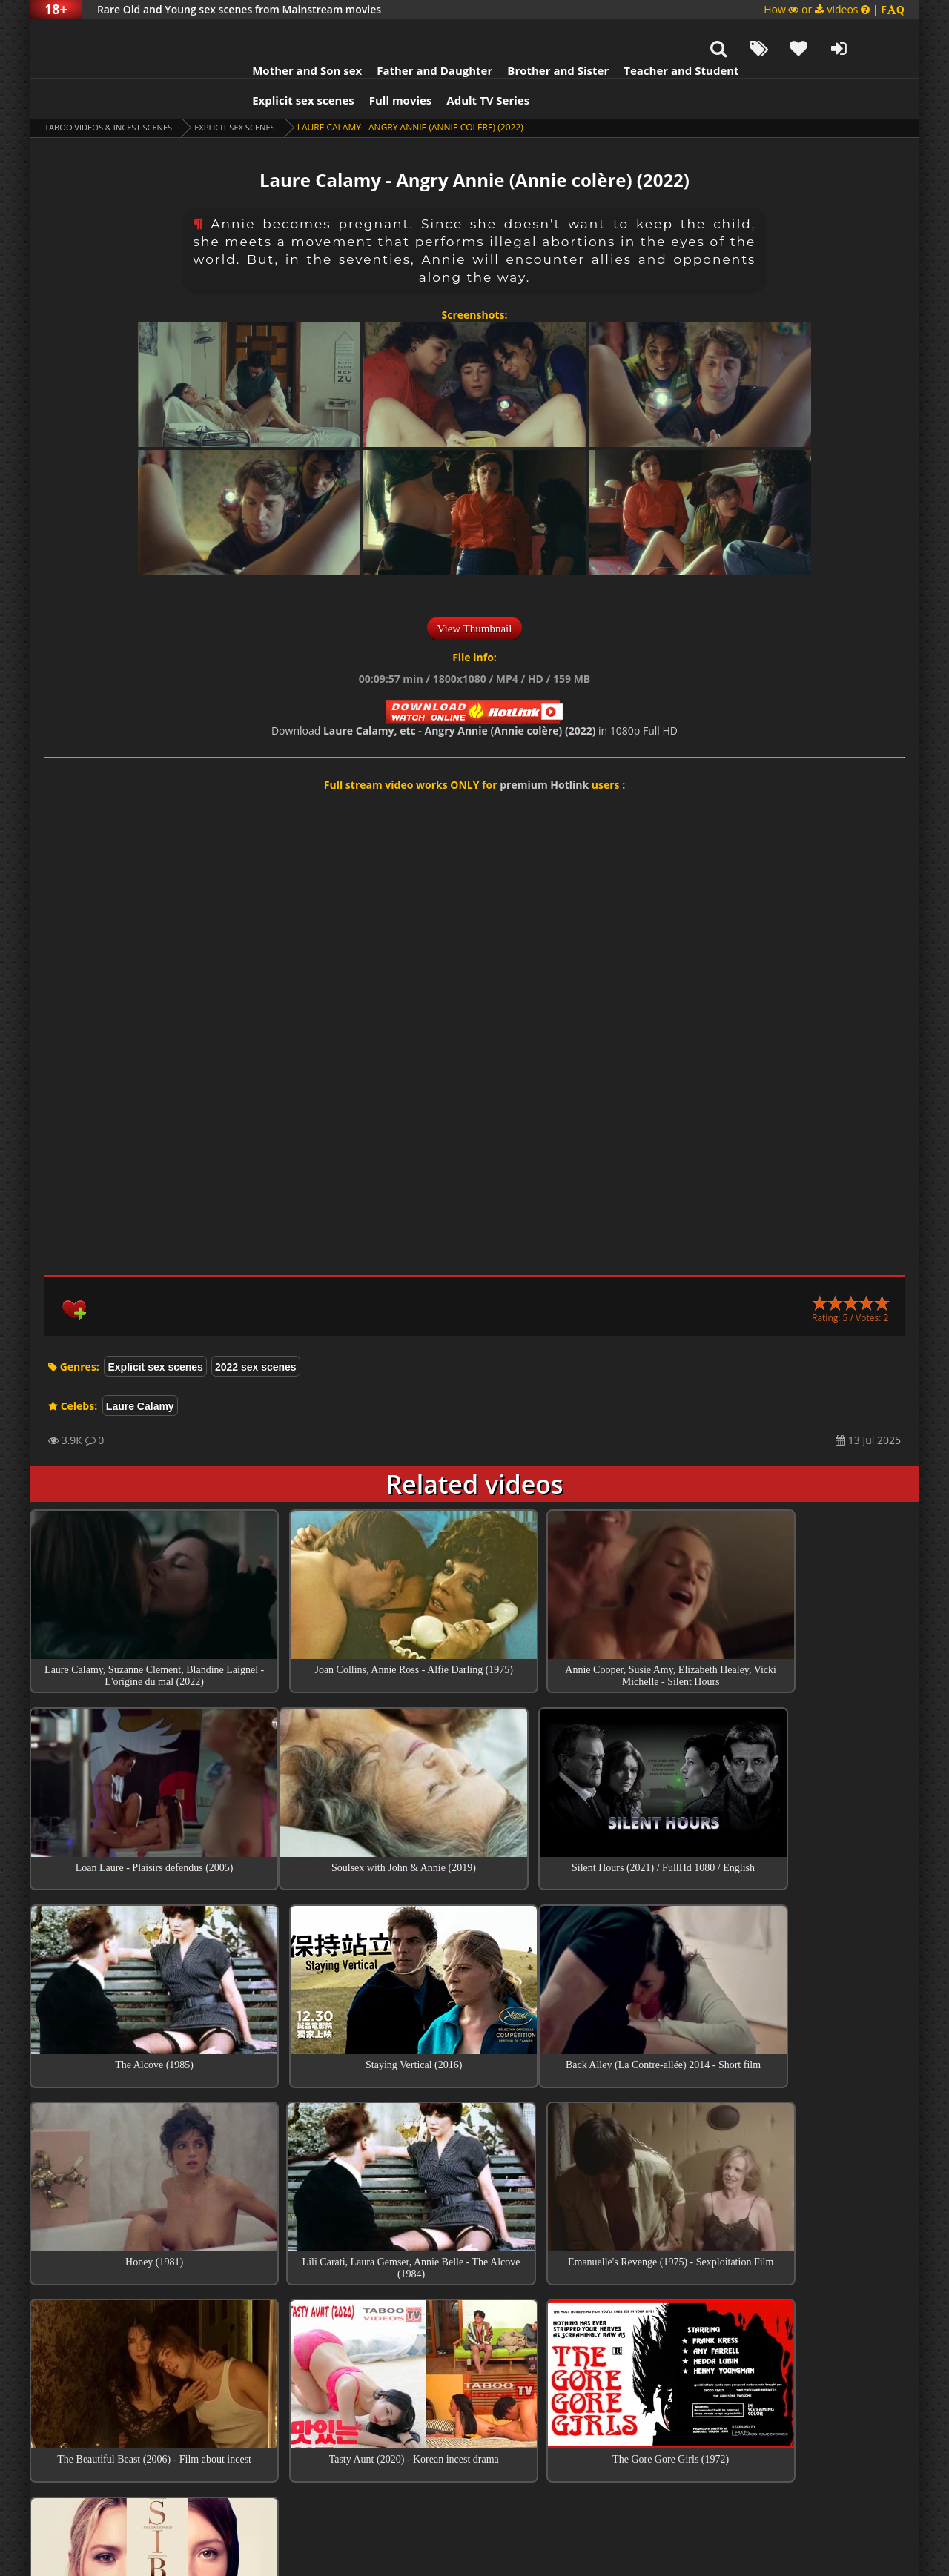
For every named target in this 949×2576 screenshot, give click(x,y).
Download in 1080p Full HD (474, 693)
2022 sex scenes (256, 1330)
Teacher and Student (651, 33)
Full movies (371, 63)
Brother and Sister (528, 33)
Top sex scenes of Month (475, 2328)
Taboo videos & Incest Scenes (113, 90)
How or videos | (834, 9)
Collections (475, 2371)
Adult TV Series (458, 63)
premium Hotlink (544, 748)
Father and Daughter (405, 33)
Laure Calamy (140, 1369)
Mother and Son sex (277, 33)
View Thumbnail (474, 591)
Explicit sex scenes (273, 63)
